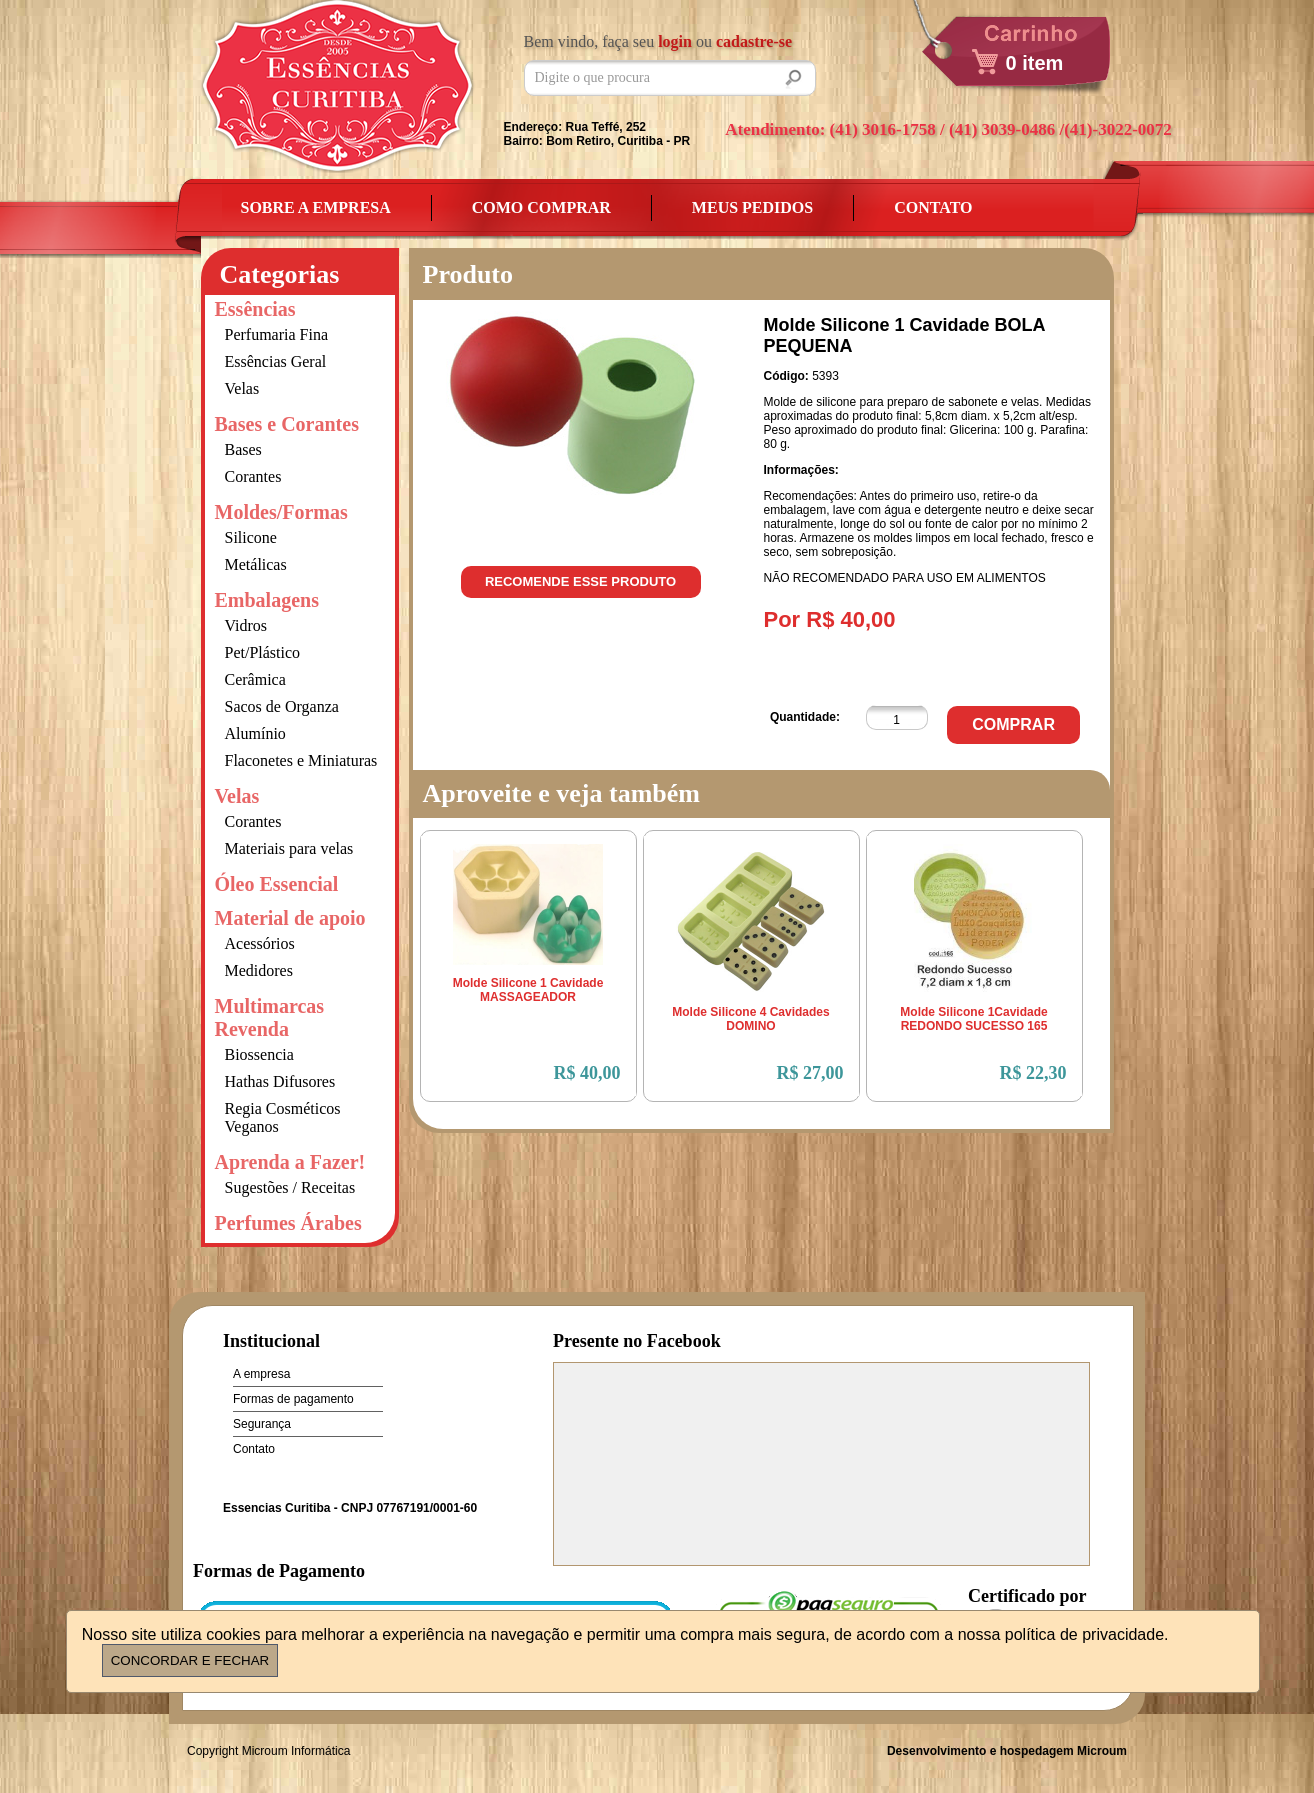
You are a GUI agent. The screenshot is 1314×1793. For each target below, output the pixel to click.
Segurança (262, 1424)
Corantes (253, 476)
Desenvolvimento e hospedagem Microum (1007, 1751)
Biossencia (259, 1054)
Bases (243, 449)
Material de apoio (290, 918)
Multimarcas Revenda (270, 1017)
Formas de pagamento (293, 1399)
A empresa (261, 1374)
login (675, 41)
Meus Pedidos (752, 207)
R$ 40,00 (587, 1073)
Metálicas (256, 564)
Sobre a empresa (316, 207)
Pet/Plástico (263, 652)
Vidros (246, 625)
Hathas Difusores (280, 1081)
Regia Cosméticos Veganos (283, 1117)
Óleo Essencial (277, 884)
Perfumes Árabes (288, 1223)
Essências (255, 309)
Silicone (251, 537)
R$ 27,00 (810, 1073)
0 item (1035, 63)
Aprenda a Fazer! (290, 1162)
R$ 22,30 (1033, 1073)
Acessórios (260, 943)
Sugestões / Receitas (290, 1187)
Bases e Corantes (287, 424)
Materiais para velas (289, 848)
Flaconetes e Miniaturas (301, 760)
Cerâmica (255, 679)
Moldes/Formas (281, 512)
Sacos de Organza (282, 706)
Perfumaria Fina (277, 334)
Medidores (259, 970)
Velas (242, 388)
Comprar (1013, 724)
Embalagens (267, 600)
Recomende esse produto (580, 581)
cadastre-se (754, 41)
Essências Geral (276, 361)
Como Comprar (541, 207)
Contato (933, 207)
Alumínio (255, 733)
